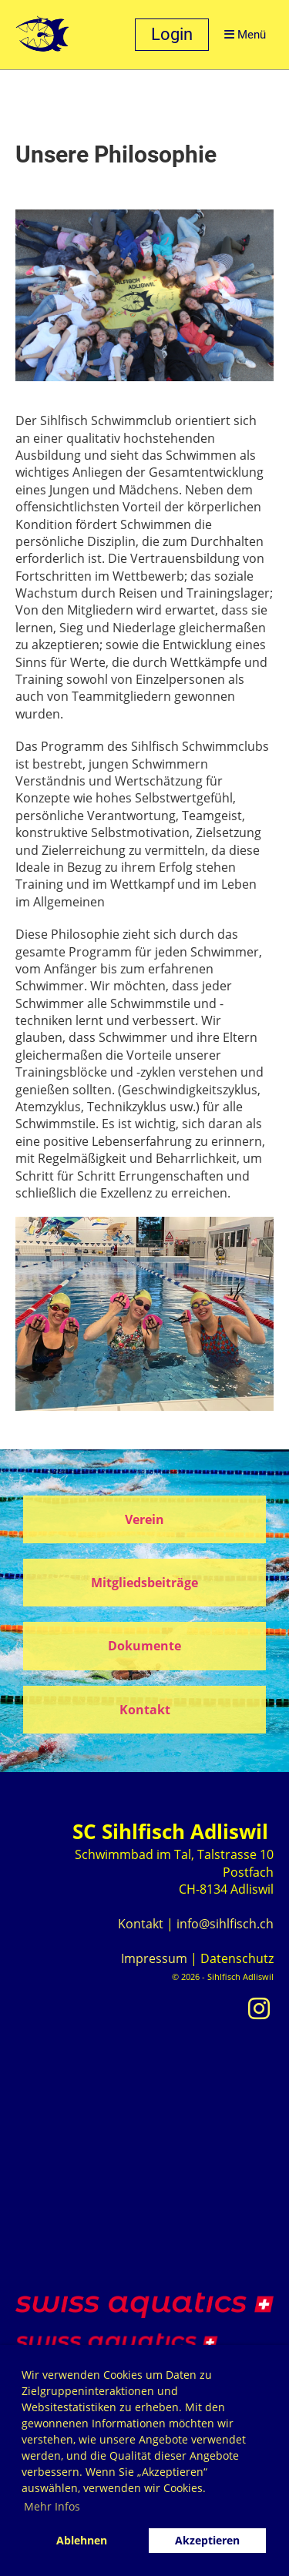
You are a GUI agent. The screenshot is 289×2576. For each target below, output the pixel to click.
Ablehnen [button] (81, 2540)
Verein (144, 1519)
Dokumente (144, 1645)
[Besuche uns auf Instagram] (259, 2008)
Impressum (154, 1958)
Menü (245, 35)
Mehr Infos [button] (52, 2506)
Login (172, 34)
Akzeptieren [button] (207, 2540)
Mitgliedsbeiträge (144, 1582)
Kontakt (144, 1709)
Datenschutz (237, 1958)
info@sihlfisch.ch (225, 1923)
